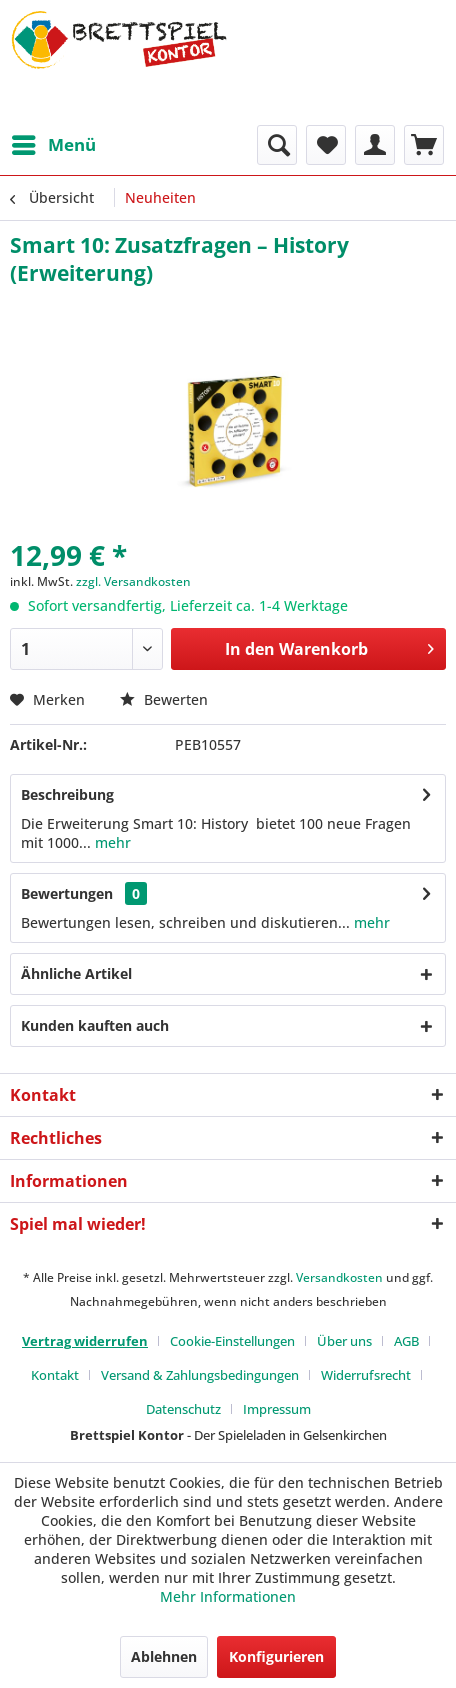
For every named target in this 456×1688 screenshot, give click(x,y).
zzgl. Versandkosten (133, 581)
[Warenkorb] (424, 145)
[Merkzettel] (326, 145)
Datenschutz (183, 1409)
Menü (54, 142)
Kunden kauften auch (95, 1025)
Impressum (277, 1409)
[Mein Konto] (375, 145)
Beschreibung (67, 794)
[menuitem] (53, 145)
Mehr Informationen (228, 1596)
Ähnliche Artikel (76, 973)
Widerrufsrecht (366, 1375)
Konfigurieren (276, 1656)
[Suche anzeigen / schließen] (277, 145)
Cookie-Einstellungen (232, 1341)
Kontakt (55, 1375)
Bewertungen (67, 893)
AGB (406, 1341)
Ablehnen (164, 1656)
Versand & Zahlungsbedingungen (200, 1375)
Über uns (344, 1341)
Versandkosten (339, 1277)
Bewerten (164, 699)
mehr (111, 842)
